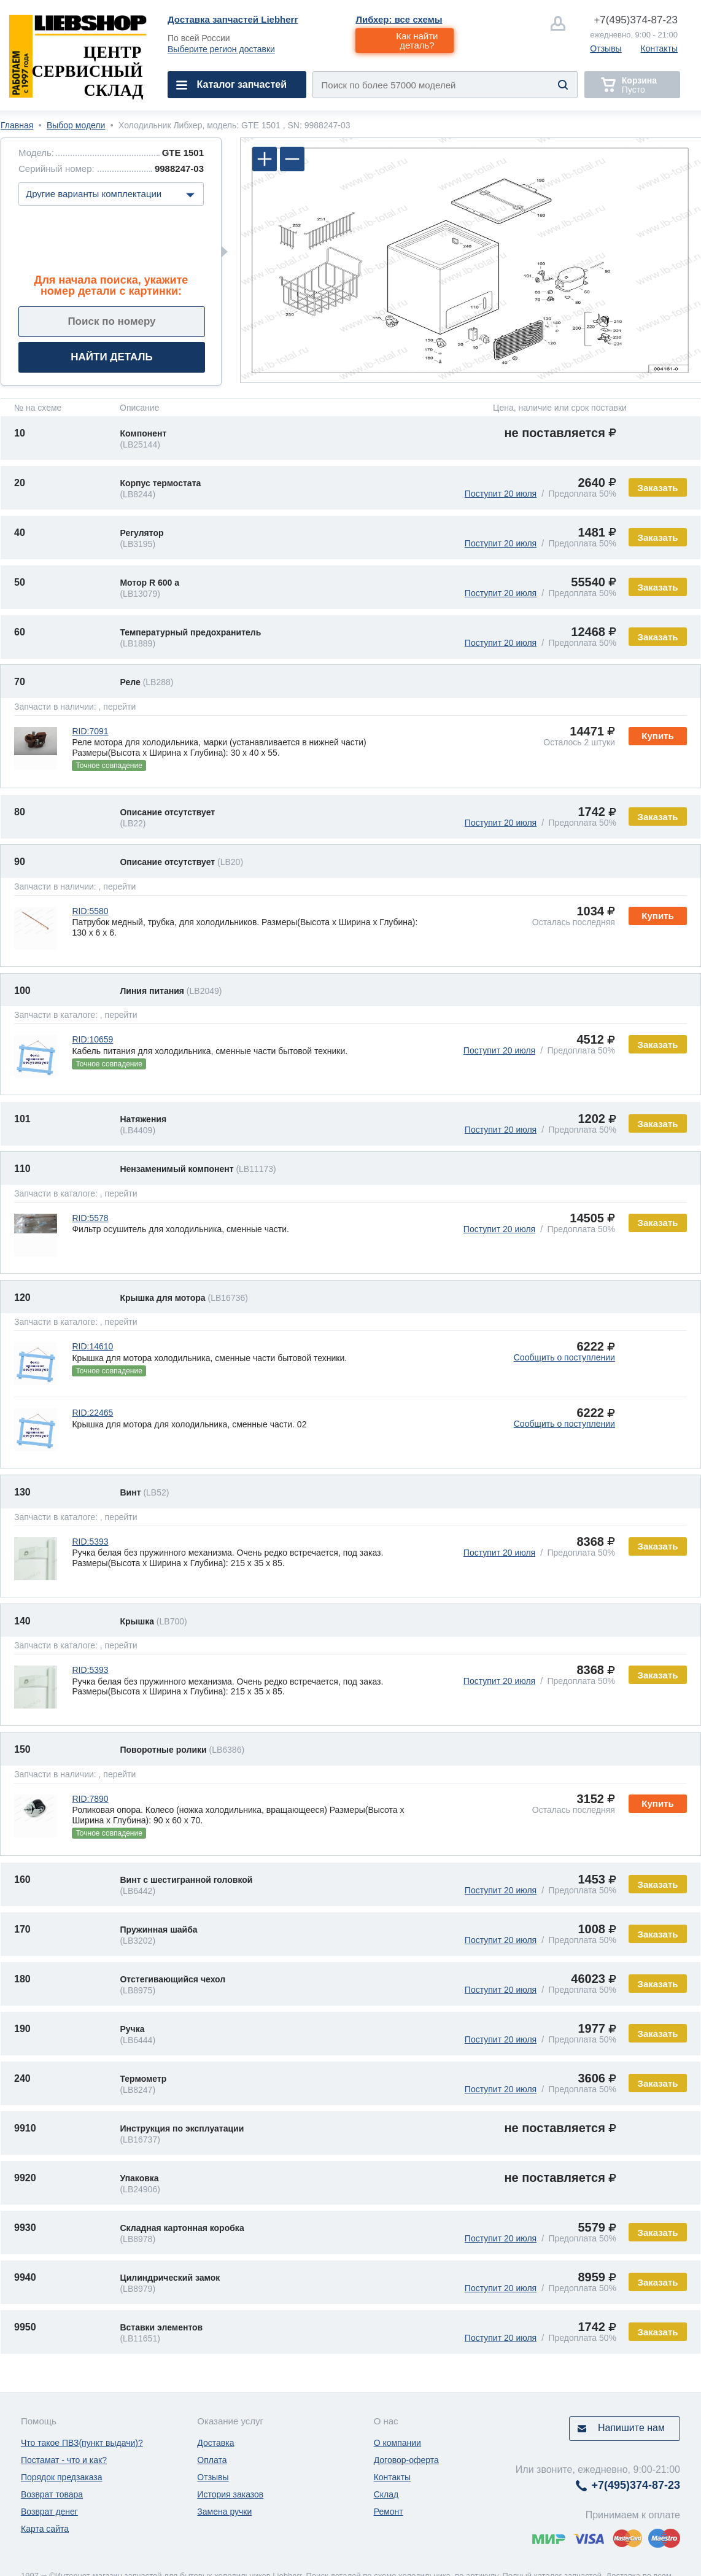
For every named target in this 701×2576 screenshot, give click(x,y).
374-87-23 (636, 20)
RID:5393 (90, 1541)
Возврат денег (49, 2511)
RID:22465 (92, 1413)
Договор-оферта (406, 2460)
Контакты (659, 48)
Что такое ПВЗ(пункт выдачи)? (82, 2443)
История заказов (230, 2494)
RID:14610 (92, 1346)
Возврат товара (52, 2494)
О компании (397, 2443)
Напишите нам (631, 2428)
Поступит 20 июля (500, 494)
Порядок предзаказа (62, 2477)
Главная (17, 125)
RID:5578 (90, 1218)
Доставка (215, 2443)
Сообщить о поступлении (564, 1357)
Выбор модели (76, 125)
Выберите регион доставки (221, 49)
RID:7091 (90, 731)
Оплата (212, 2460)
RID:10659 (92, 1039)
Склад (386, 2494)
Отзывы (605, 48)
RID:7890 (90, 1799)
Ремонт (388, 2511)
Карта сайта (45, 2529)
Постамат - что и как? (64, 2460)
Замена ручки (224, 2511)
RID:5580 (90, 911)
